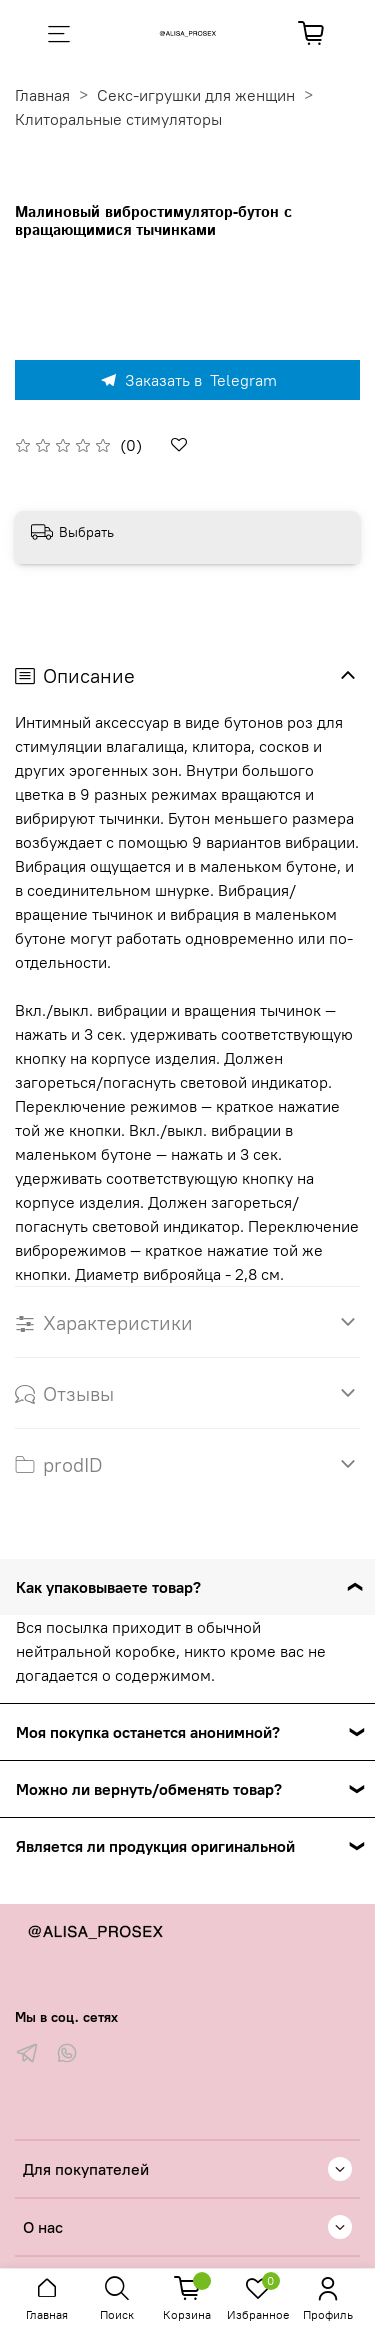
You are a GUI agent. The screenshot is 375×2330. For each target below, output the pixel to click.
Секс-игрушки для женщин (196, 95)
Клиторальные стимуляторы (118, 119)
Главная (42, 95)
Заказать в (188, 380)
